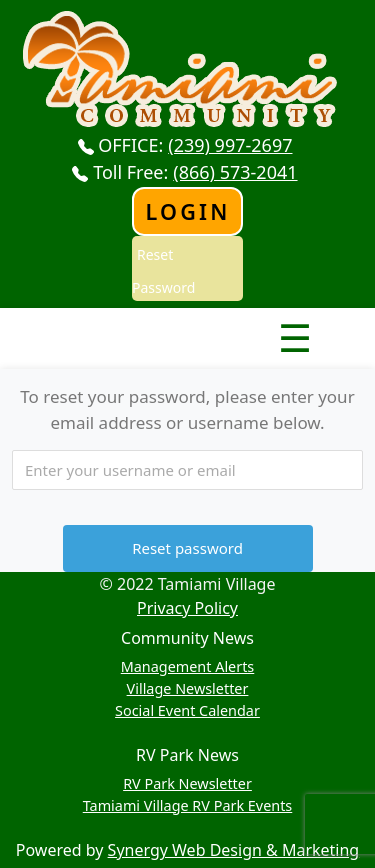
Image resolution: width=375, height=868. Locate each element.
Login (187, 211)
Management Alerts (188, 666)
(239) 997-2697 (230, 145)
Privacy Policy (187, 608)
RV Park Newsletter (187, 783)
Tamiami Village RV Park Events (188, 805)
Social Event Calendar (187, 710)
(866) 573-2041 (235, 172)
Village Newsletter (188, 688)
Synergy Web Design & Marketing (234, 850)
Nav (224, 321)
